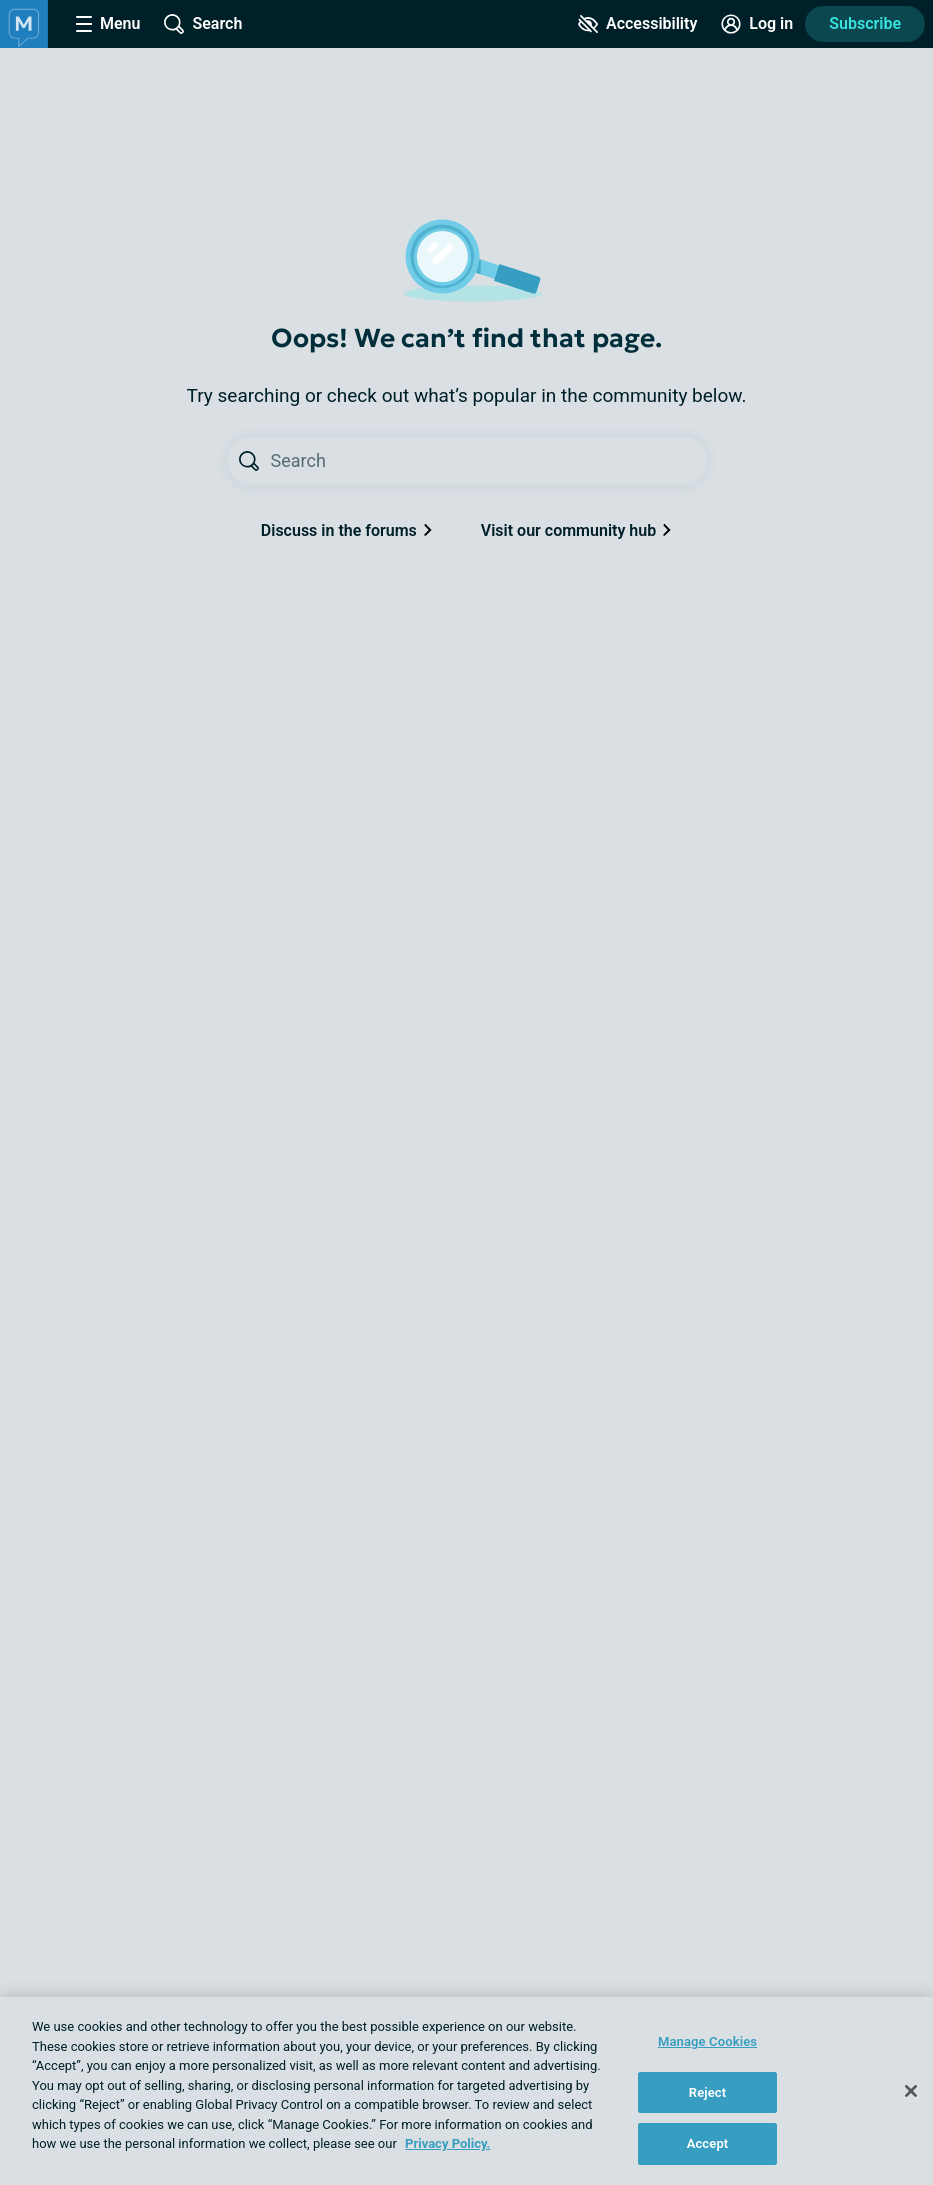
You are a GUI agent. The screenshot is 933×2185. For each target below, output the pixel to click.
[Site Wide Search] (203, 24)
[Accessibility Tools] (637, 24)
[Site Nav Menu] (108, 24)
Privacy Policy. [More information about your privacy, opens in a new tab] (447, 2143)
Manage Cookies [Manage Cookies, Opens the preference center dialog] (707, 2041)
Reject (708, 2092)
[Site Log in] (757, 24)
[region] (466, 2091)
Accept (708, 2143)
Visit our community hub (576, 530)
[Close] (911, 2091)
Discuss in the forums (347, 530)
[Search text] (489, 461)
